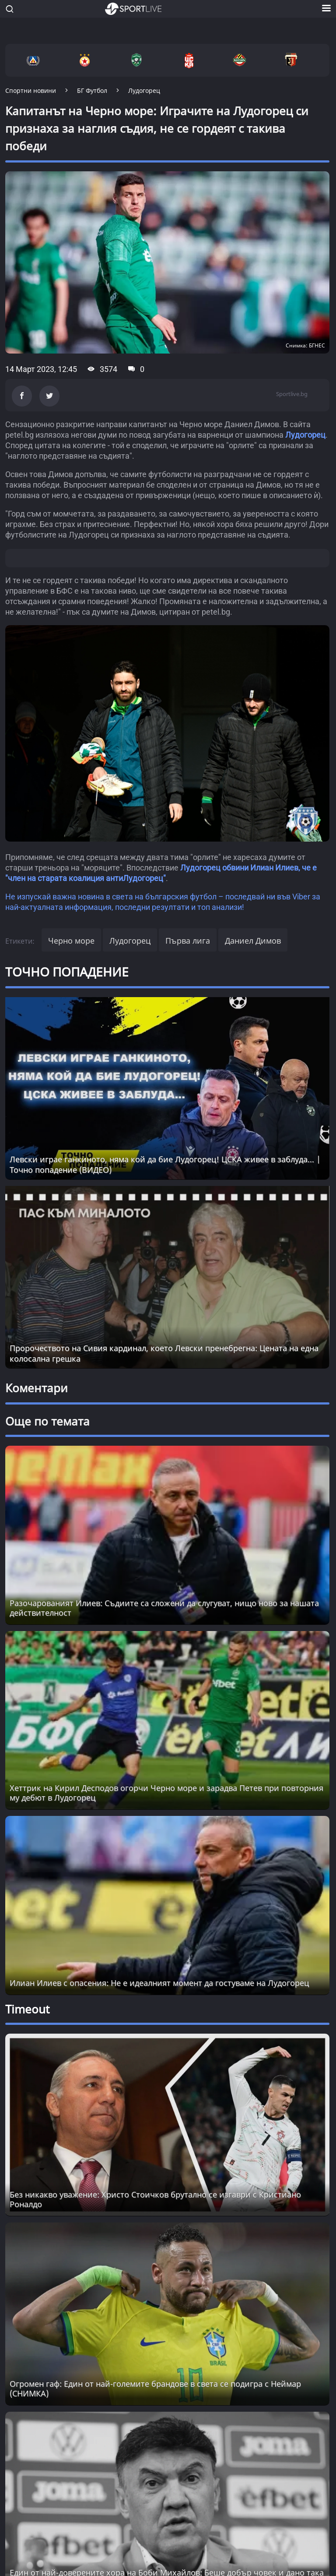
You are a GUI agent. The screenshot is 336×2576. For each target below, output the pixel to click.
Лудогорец (305, 434)
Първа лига (187, 940)
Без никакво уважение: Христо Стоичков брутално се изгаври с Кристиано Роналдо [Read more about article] (155, 2199)
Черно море (71, 940)
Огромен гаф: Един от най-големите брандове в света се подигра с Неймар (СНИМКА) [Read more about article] (155, 2388)
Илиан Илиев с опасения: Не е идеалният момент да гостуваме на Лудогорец (159, 1983)
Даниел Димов (253, 940)
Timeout (27, 2009)
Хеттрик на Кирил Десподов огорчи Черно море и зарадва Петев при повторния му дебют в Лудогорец (166, 1793)
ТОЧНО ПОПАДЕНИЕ (67, 971)
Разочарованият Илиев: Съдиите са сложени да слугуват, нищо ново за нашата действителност (164, 1608)
